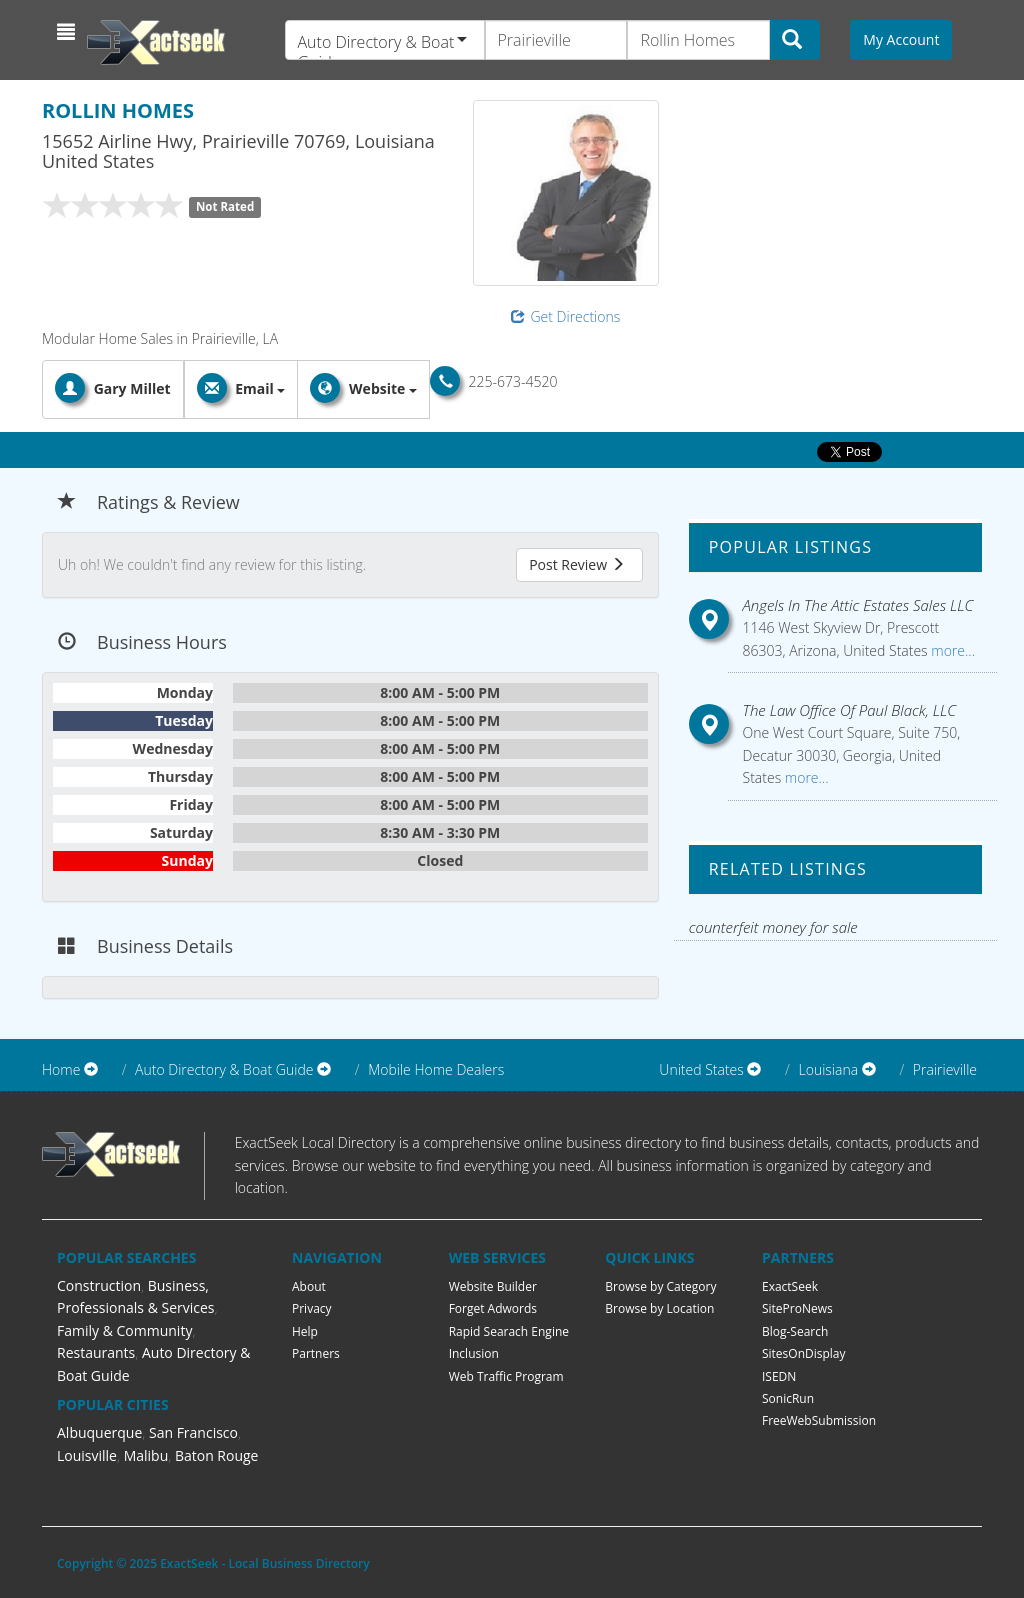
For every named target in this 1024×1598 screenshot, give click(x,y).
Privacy (312, 1308)
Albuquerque (99, 1432)
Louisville (87, 1455)
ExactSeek (790, 1286)
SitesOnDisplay (804, 1353)
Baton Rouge (217, 1455)
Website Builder (493, 1286)
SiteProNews (797, 1308)
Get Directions (565, 316)
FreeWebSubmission (819, 1420)
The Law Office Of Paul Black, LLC (850, 710)
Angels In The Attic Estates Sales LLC (858, 605)
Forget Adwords (493, 1308)
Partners (316, 1353)
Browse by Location (659, 1308)
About (309, 1286)
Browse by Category (660, 1286)
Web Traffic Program (506, 1376)
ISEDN (779, 1376)
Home (61, 1069)
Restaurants (96, 1352)
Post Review (577, 564)
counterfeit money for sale (773, 927)
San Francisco (193, 1432)
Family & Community (124, 1330)
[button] (68, 32)
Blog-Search (795, 1331)
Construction (99, 1285)
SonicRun (788, 1398)
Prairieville (945, 1069)
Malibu (146, 1455)
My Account (901, 39)
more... (951, 650)
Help (305, 1331)
